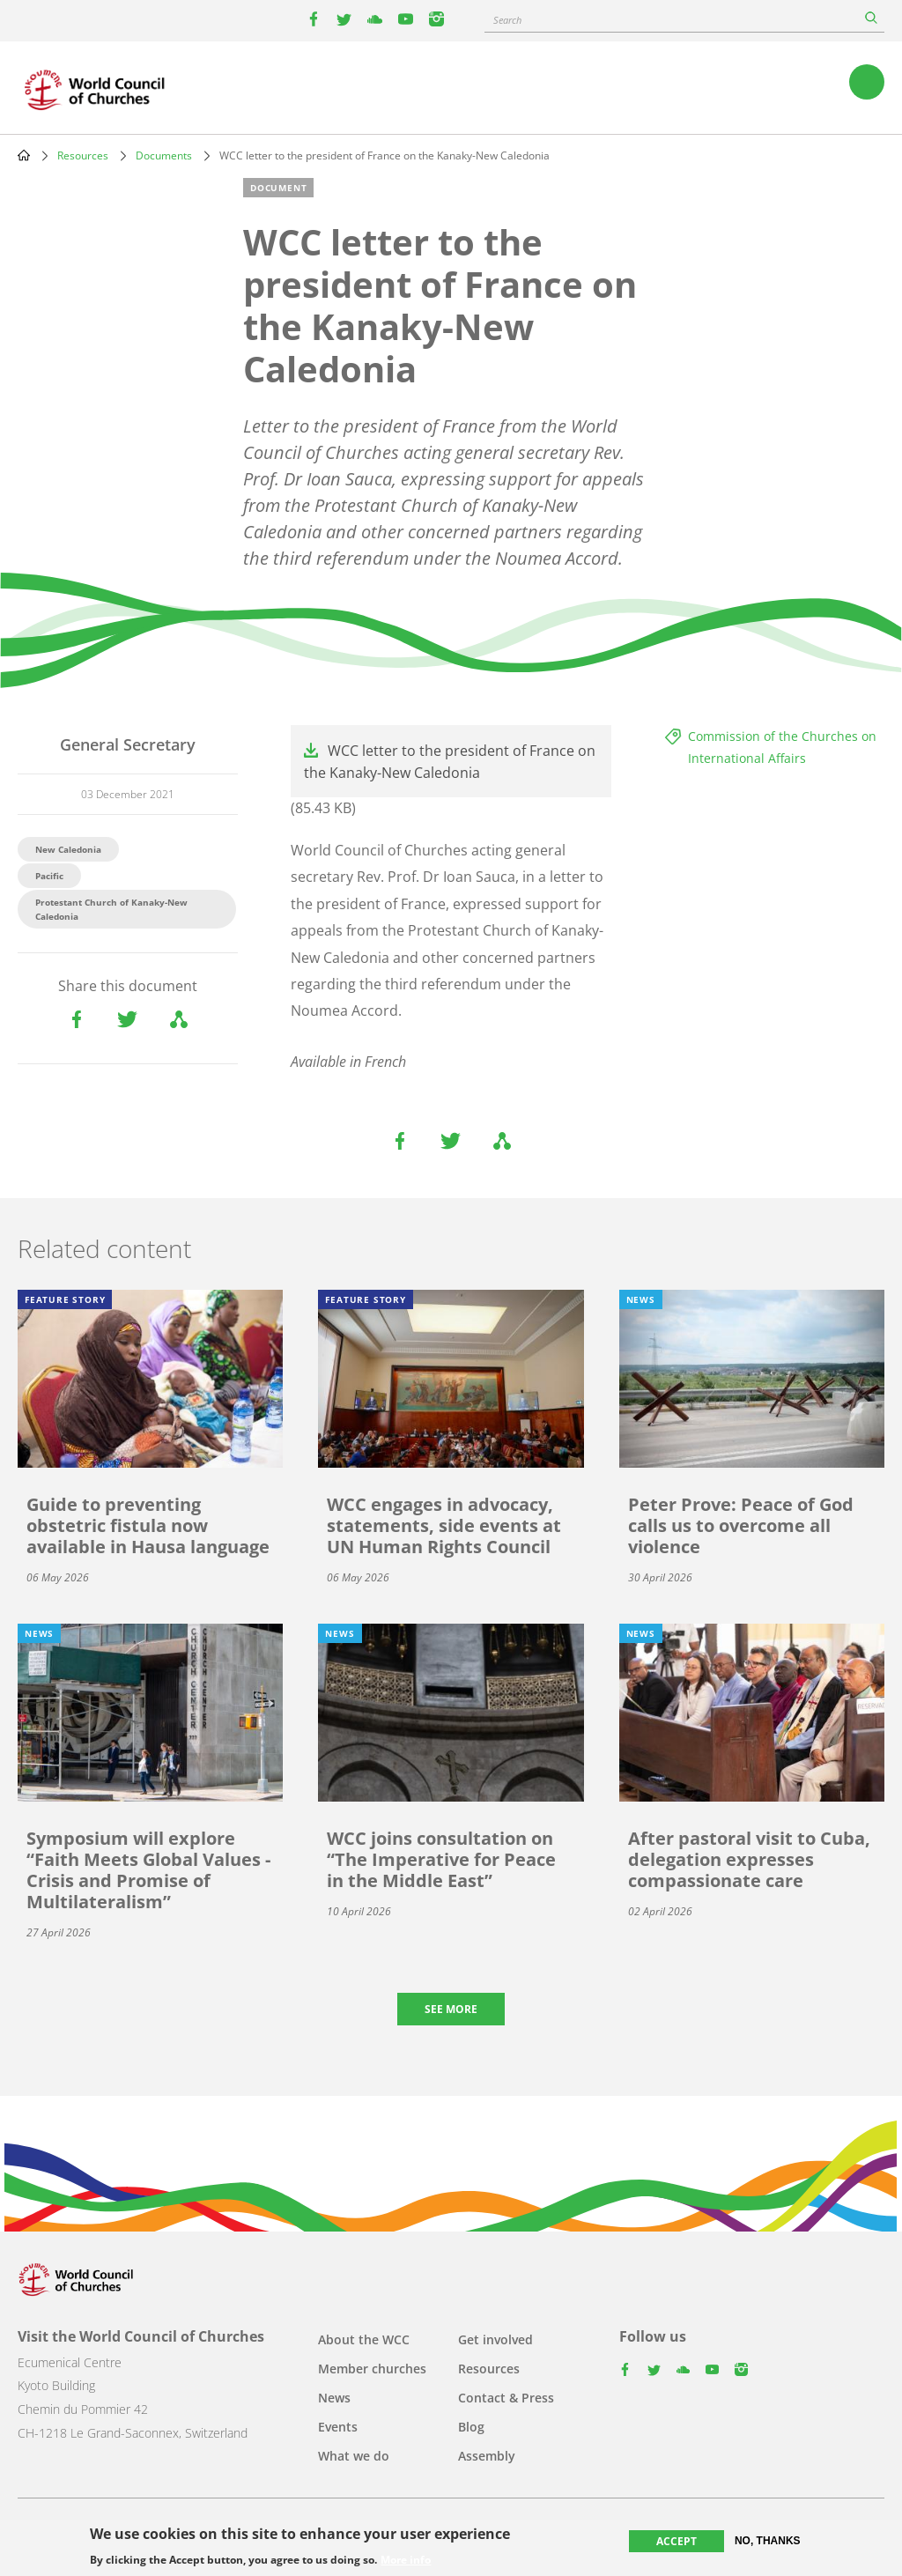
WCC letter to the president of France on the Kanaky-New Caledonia (449, 761)
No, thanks (768, 2541)
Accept (676, 2541)
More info (406, 2560)
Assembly (486, 2455)
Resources (82, 155)
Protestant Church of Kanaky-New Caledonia (111, 909)
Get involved (495, 2339)
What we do (353, 2455)
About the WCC (364, 2339)
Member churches (372, 2368)
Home (24, 155)
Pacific (49, 876)
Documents (164, 155)
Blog (471, 2426)
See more (451, 2009)
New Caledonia (68, 849)
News (334, 2397)
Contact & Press (506, 2397)
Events (338, 2426)
